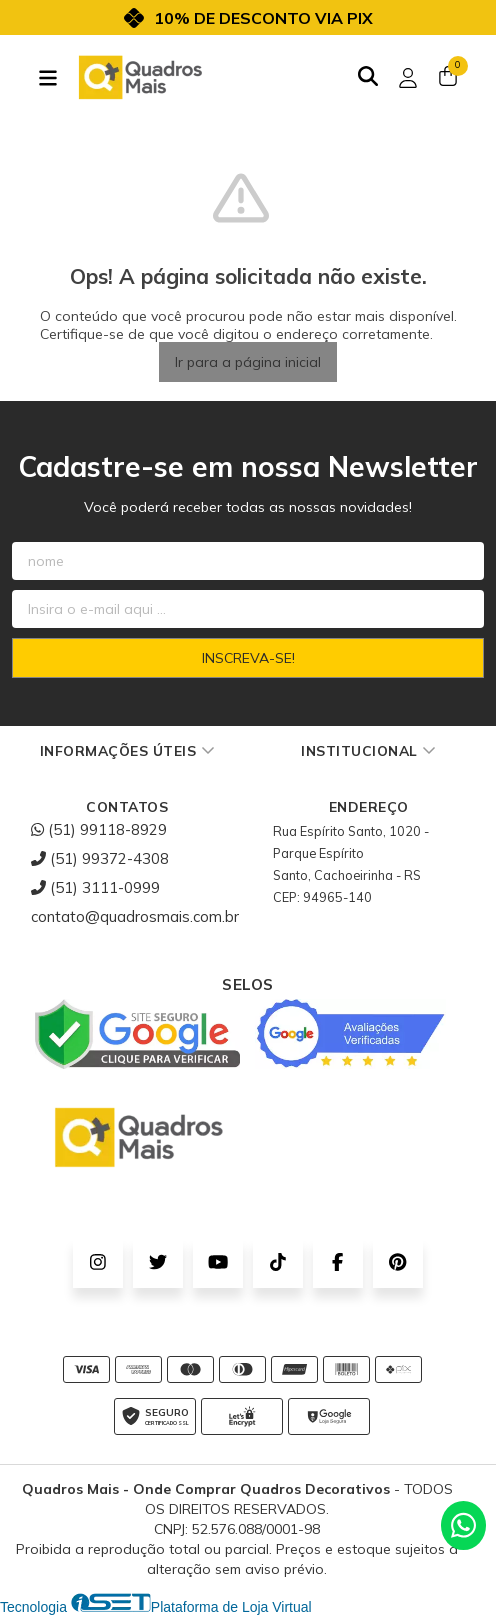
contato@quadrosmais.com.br (135, 916)
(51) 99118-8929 (99, 829)
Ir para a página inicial (248, 362)
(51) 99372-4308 (100, 858)
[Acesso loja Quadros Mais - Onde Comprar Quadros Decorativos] (408, 78)
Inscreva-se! (248, 658)
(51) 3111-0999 (95, 887)
